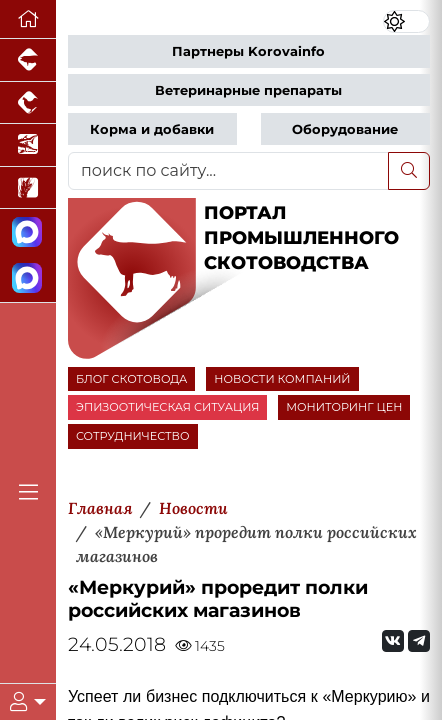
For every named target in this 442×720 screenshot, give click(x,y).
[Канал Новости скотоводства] (28, 232)
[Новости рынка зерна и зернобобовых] (28, 188)
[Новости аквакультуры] (28, 145)
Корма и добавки (152, 129)
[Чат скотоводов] (28, 279)
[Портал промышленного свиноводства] (28, 60)
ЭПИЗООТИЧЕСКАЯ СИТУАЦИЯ (167, 407)
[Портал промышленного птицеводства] (28, 103)
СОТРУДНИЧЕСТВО (133, 436)
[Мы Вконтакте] (393, 641)
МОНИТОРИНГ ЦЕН (344, 407)
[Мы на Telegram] (419, 641)
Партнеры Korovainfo (248, 51)
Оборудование (345, 129)
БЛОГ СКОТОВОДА (131, 379)
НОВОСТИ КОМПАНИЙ (282, 379)
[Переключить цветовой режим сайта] (406, 21)
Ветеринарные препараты (248, 90)
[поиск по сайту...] (228, 171)
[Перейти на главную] (28, 19)
